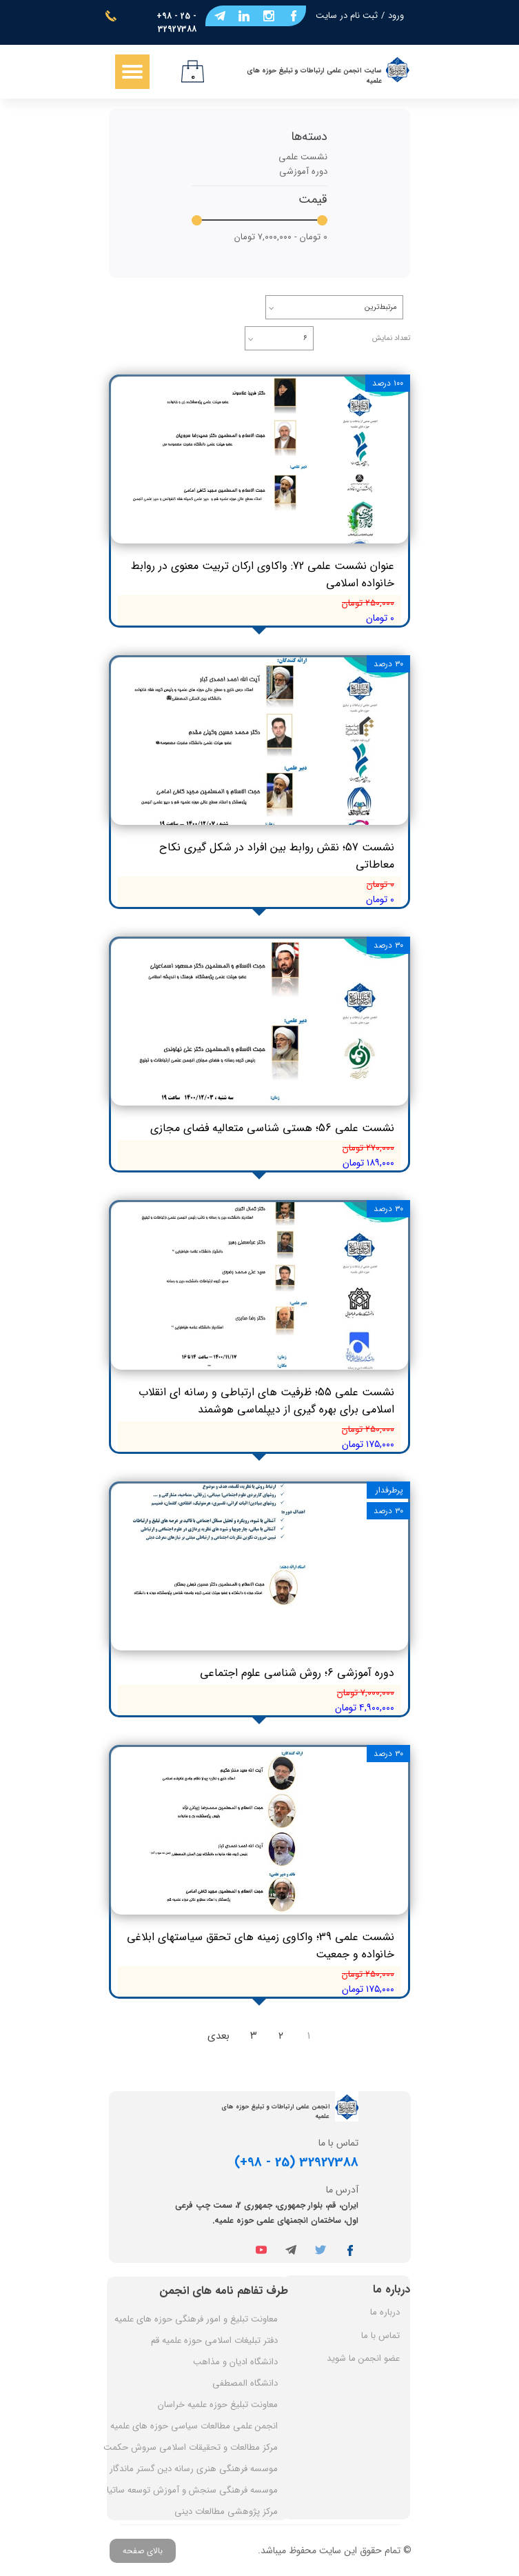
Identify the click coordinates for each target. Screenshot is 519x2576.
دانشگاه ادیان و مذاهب (235, 2362)
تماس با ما (380, 2335)
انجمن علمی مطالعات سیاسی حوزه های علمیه (194, 2426)
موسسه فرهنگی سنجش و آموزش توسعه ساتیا (194, 2490)
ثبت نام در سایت (347, 15)
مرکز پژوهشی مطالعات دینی (226, 2511)
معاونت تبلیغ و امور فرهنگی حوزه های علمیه (196, 2319)
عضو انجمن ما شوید (363, 2358)
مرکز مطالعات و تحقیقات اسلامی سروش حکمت (194, 2447)
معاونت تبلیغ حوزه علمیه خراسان (218, 2404)
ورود (396, 15)
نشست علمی (302, 157)
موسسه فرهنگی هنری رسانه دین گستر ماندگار (194, 2469)
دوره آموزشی (303, 171)
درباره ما (385, 2312)
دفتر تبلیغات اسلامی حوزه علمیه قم (214, 2340)
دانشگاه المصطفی (245, 2383)
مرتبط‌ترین (381, 307)
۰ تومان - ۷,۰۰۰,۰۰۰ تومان (280, 237)
